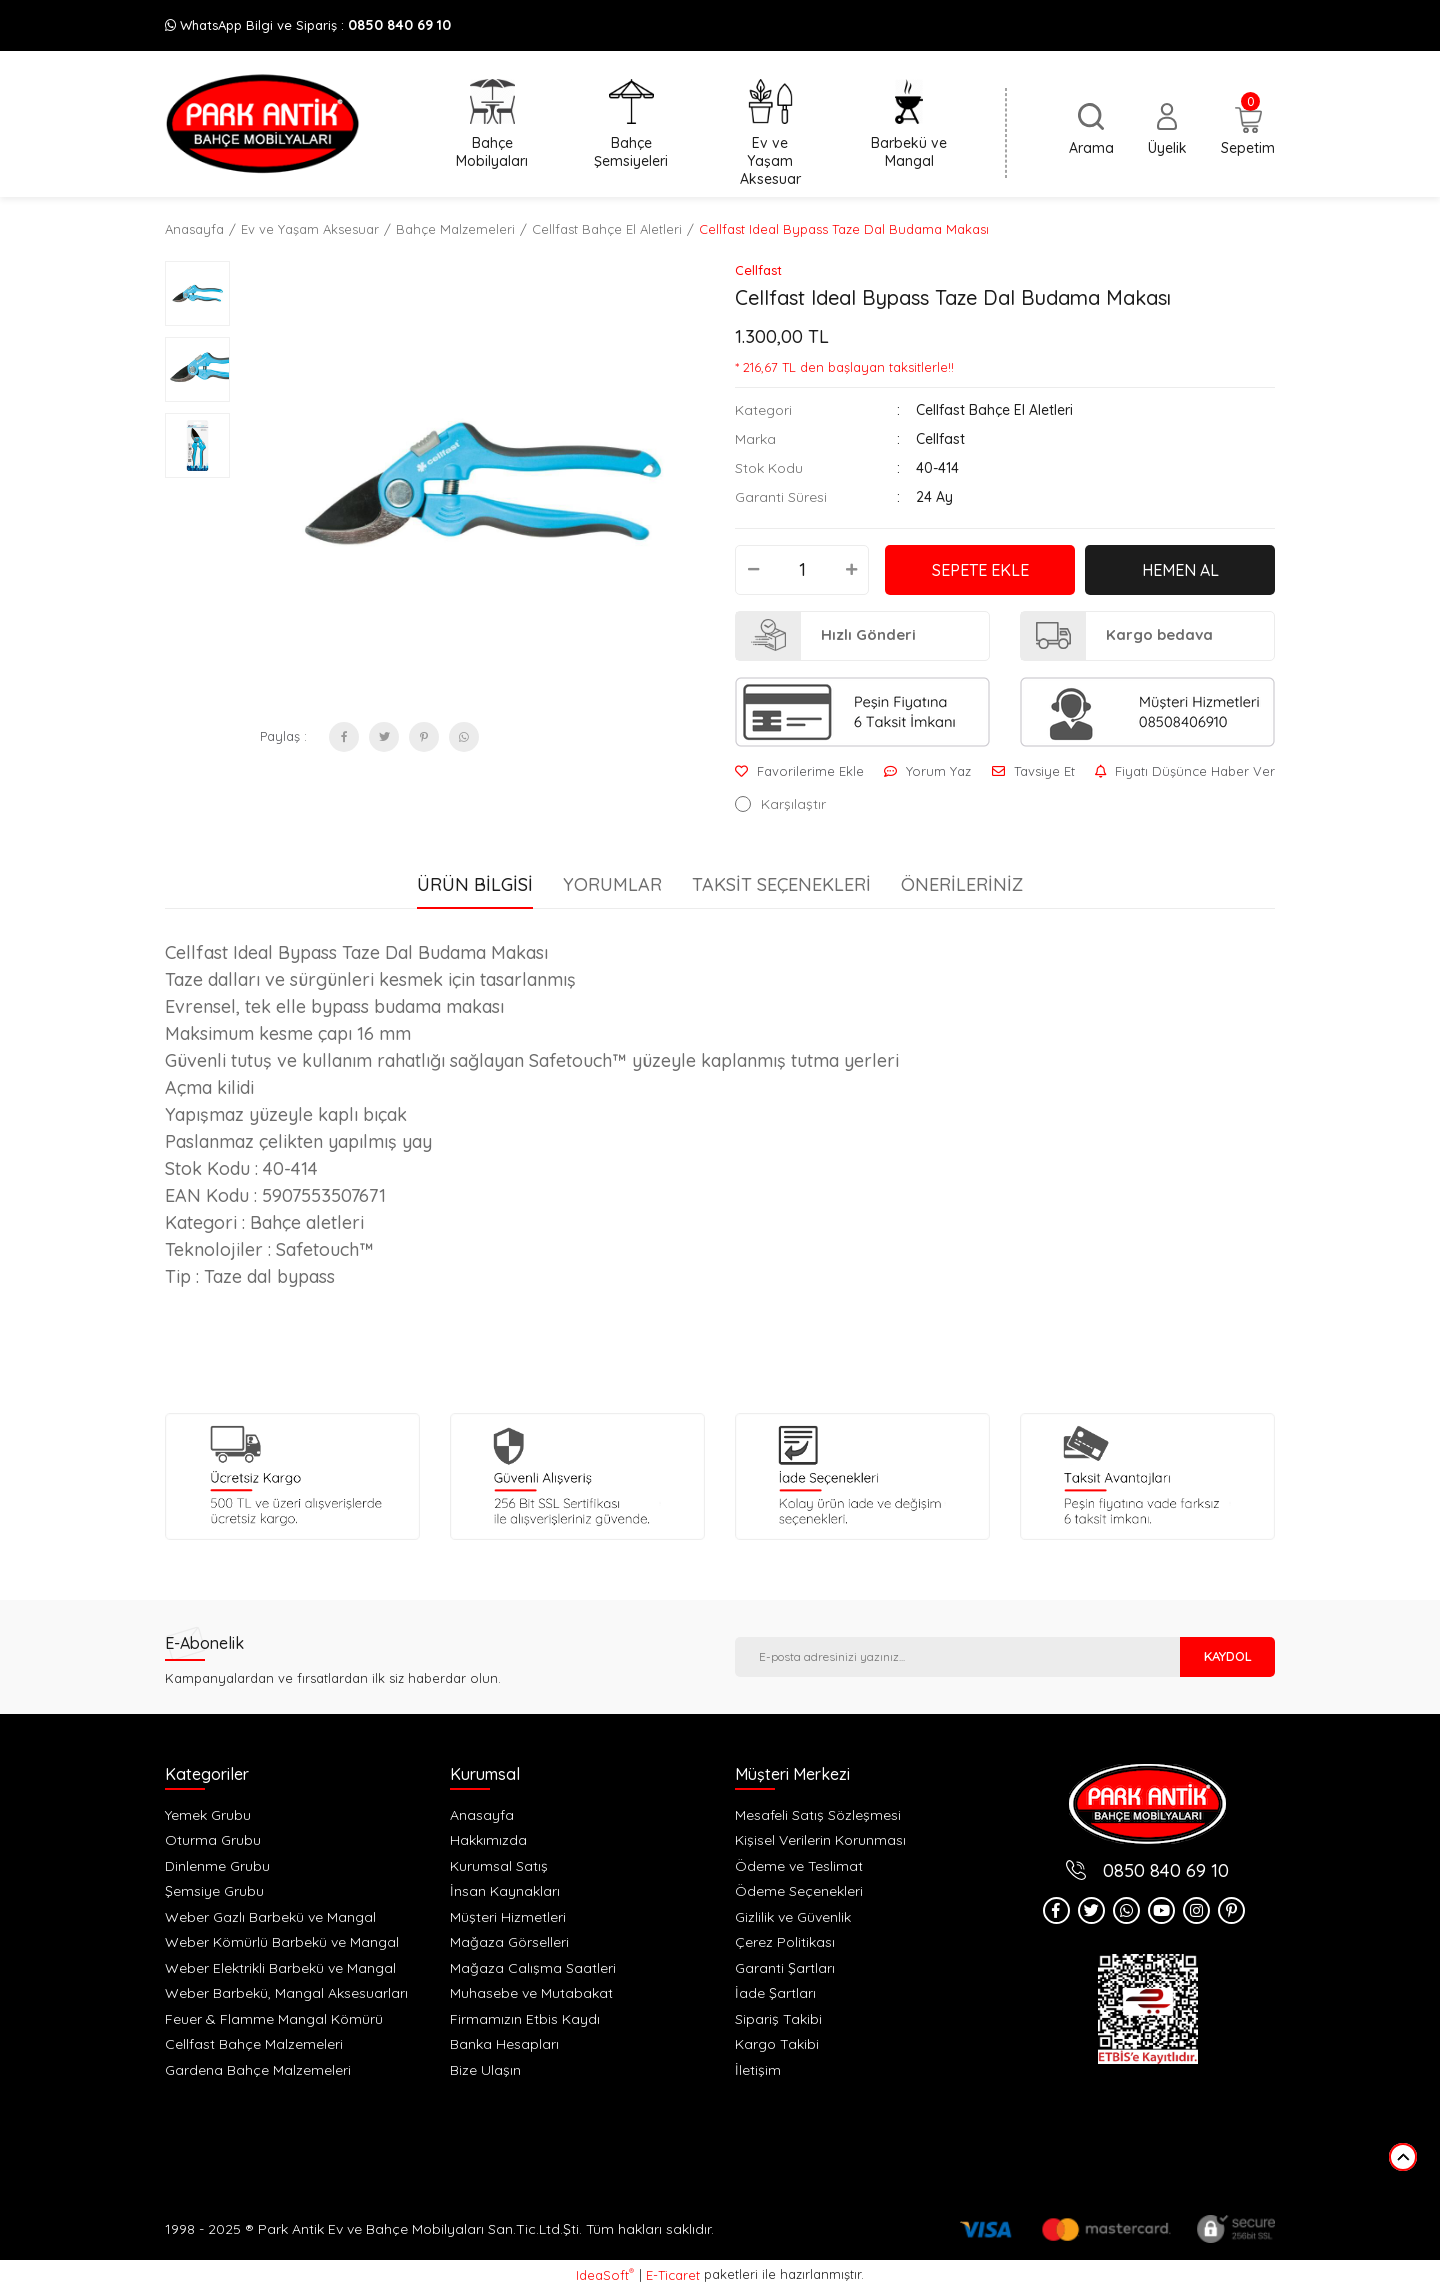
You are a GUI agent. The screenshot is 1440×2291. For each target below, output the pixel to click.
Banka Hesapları (504, 2044)
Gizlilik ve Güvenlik (793, 1917)
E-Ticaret (673, 2275)
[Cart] (1248, 132)
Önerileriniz (962, 884)
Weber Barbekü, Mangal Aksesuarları (286, 1993)
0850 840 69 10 (399, 25)
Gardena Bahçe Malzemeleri (258, 2070)
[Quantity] (802, 570)
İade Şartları (775, 1993)
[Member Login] (1167, 130)
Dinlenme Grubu (217, 1866)
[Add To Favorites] (799, 771)
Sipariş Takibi (778, 2019)
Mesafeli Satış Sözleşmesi (818, 1815)
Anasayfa (482, 1815)
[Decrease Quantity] (753, 570)
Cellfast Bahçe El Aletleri (994, 410)
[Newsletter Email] (957, 1657)
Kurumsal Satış (499, 1866)
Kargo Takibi (777, 2044)
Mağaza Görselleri (509, 1942)
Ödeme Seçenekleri (799, 1891)
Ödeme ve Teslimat (799, 1866)
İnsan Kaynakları (505, 1891)
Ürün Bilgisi (475, 884)
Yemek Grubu (208, 1815)
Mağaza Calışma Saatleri (533, 1968)
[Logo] (262, 124)
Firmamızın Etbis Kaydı (525, 2019)
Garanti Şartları (785, 1968)
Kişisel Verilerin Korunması (820, 1840)
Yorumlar (612, 884)
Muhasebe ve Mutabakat (531, 1993)
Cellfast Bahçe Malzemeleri (254, 2044)
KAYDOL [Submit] (1228, 1656)
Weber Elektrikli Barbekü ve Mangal (280, 1968)
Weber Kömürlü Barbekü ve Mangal (282, 1942)
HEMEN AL (1180, 570)
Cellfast (758, 270)
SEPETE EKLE (980, 570)
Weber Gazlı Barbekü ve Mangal (270, 1917)
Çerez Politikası (785, 1942)
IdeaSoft (605, 2274)
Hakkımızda (488, 1840)
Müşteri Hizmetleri (508, 1917)
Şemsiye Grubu (214, 1891)
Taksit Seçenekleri (781, 884)
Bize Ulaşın (485, 2070)
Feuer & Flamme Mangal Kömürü (274, 2019)
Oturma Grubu (213, 1840)
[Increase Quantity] (851, 570)
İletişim (758, 2070)
